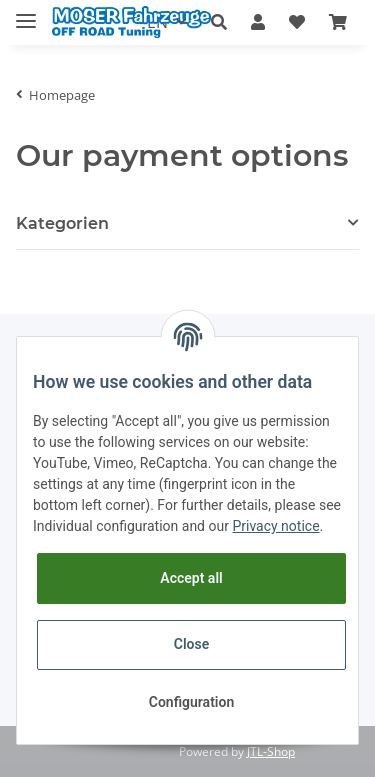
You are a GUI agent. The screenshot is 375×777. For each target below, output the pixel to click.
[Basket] (338, 23)
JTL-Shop (271, 751)
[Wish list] (297, 23)
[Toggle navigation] (26, 12)
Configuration (191, 702)
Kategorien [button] (62, 223)
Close (191, 644)
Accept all (191, 578)
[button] (219, 23)
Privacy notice (275, 526)
